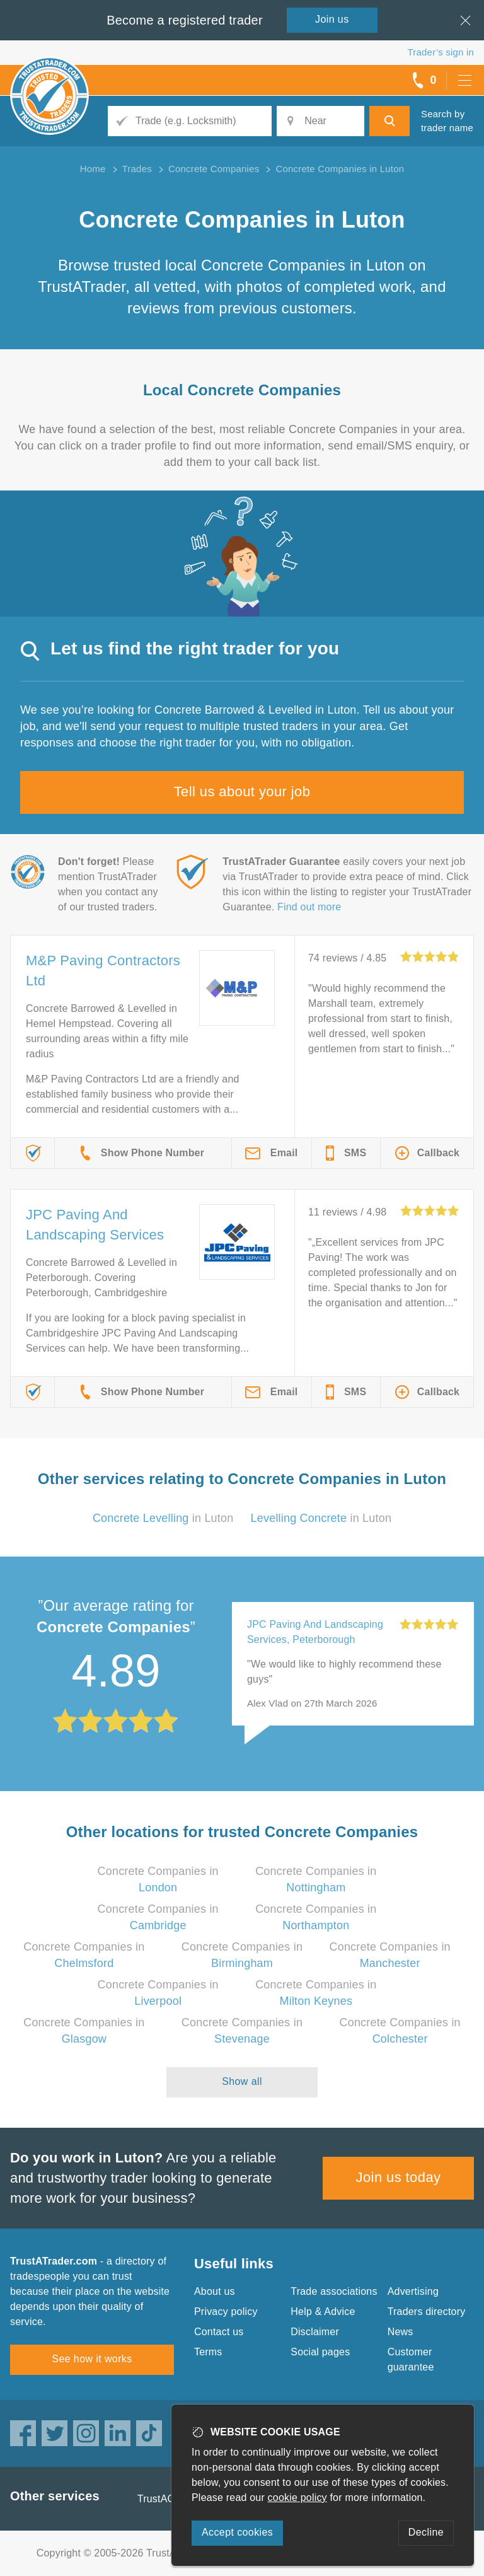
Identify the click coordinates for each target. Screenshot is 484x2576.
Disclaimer (315, 2331)
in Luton (163, 1518)
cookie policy (297, 2497)
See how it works (92, 2358)
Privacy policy (226, 2311)
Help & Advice (323, 2311)
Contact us (218, 2331)
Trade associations (334, 2291)
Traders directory (427, 2311)
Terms (208, 2352)
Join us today (398, 2177)
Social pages (320, 2352)
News (400, 2331)
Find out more (309, 907)
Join (332, 19)
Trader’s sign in (441, 52)
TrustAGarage (169, 2498)
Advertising (413, 2291)
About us (214, 2291)
